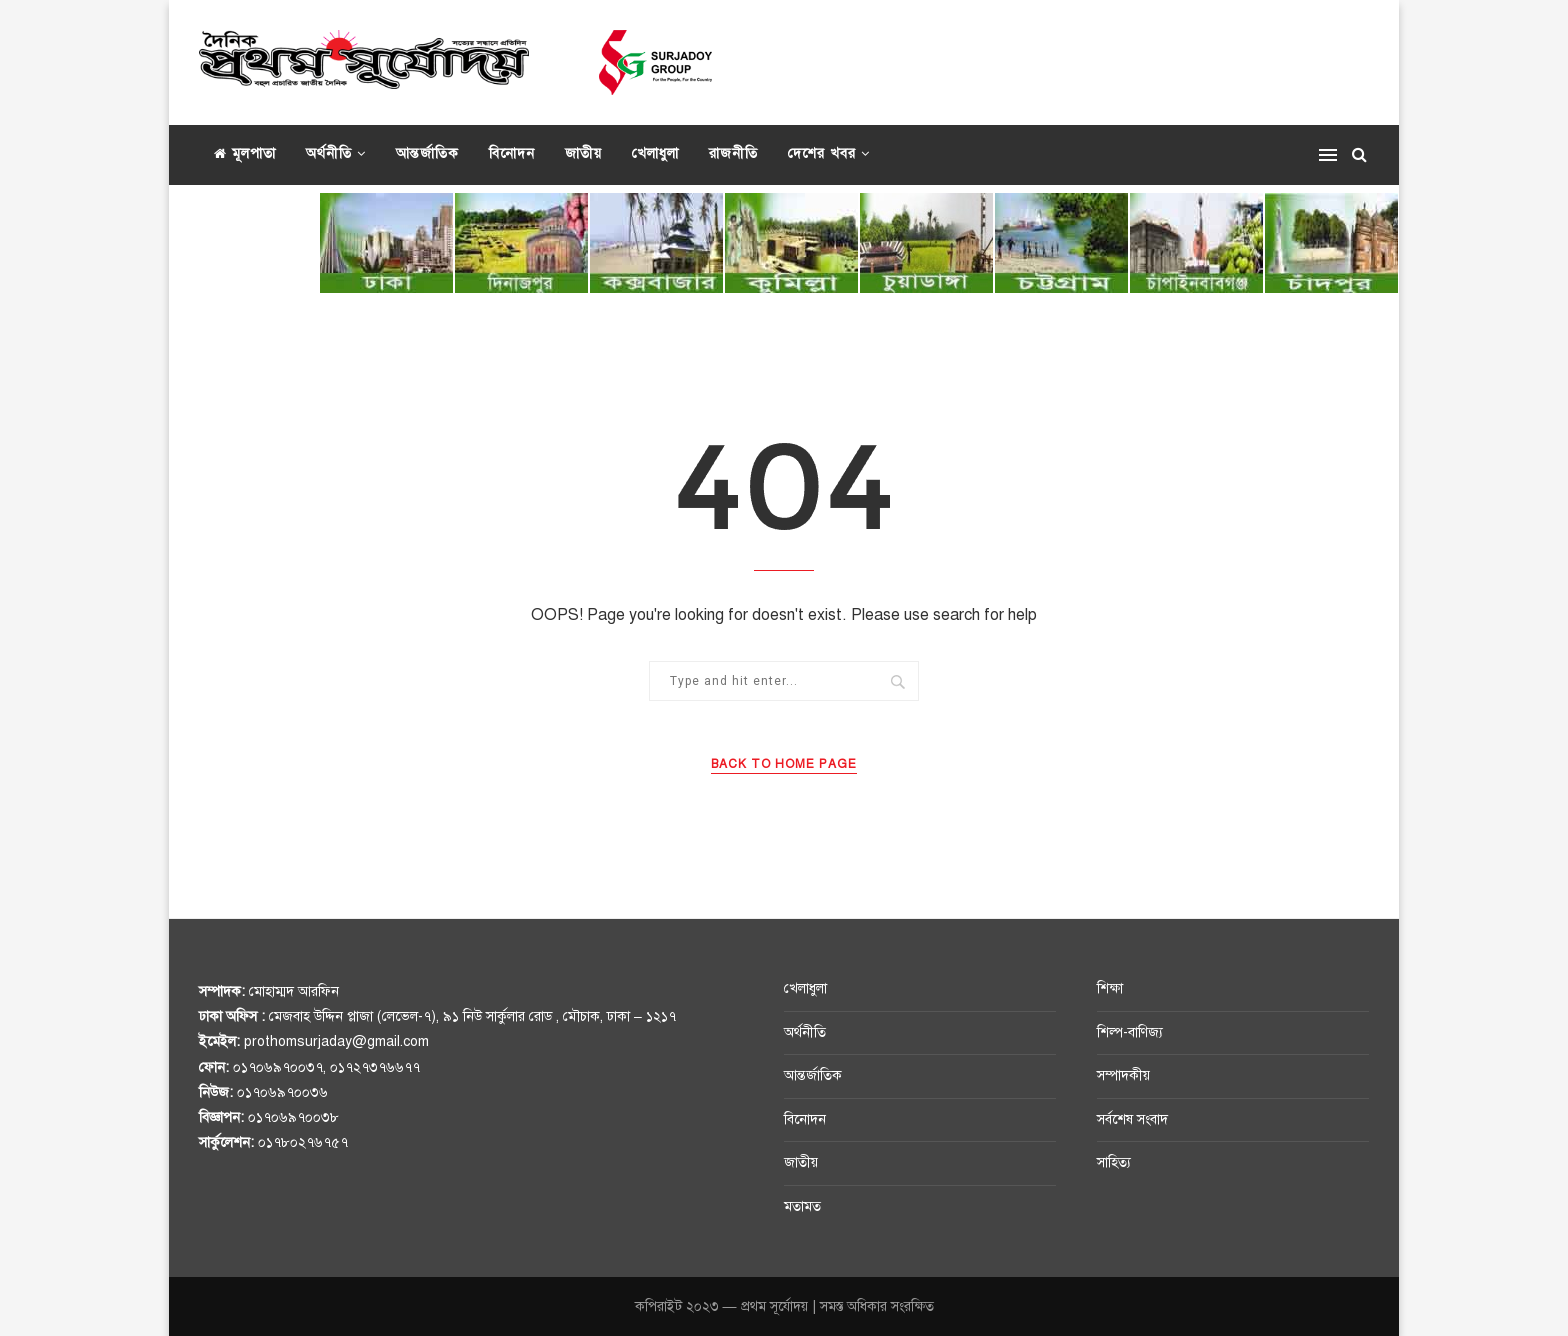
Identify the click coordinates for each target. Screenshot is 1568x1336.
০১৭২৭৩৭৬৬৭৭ (375, 1067)
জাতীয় (583, 153)
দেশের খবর (822, 153)
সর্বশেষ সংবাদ (1132, 1119)
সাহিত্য (1114, 1162)
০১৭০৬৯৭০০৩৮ (293, 1117)
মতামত (802, 1206)
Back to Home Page (784, 764)
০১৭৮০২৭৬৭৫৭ (303, 1142)
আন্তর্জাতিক (427, 153)
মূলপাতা (245, 153)
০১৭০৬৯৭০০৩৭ (278, 1067)
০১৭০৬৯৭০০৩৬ (282, 1092)
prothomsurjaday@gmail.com (336, 1041)
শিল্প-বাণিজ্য (1130, 1032)
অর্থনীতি (329, 153)
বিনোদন (512, 153)
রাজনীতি (733, 153)
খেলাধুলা (655, 153)
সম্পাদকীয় (1123, 1075)
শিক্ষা (1110, 988)
